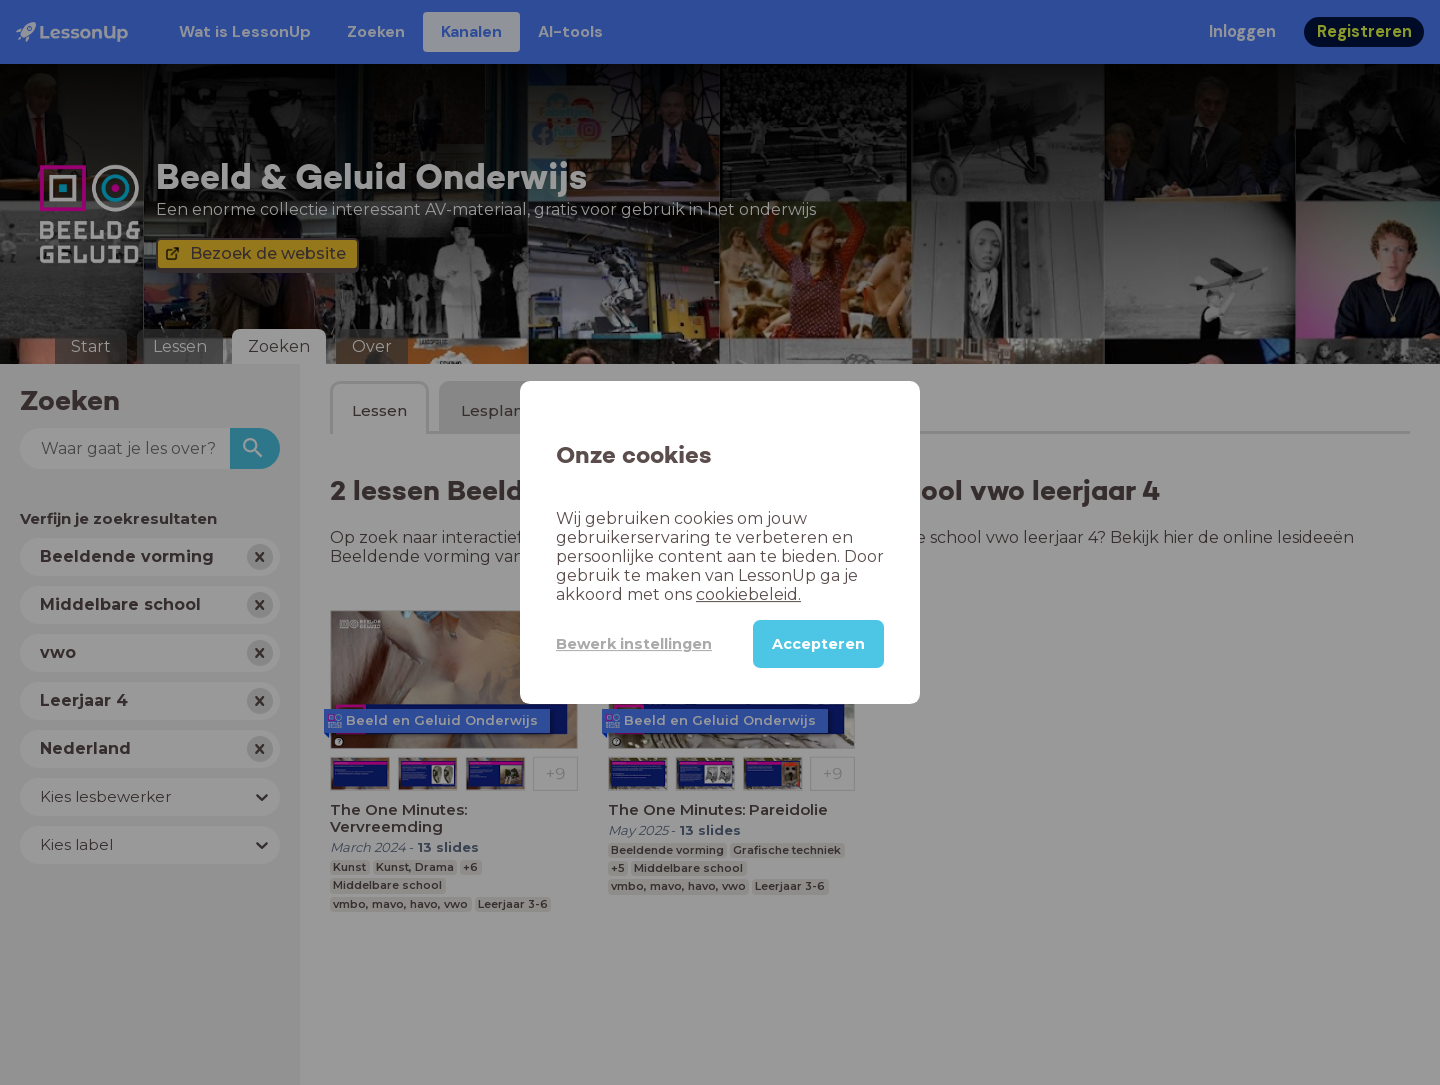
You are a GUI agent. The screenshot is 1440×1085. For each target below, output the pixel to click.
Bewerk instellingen (634, 644)
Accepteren (818, 644)
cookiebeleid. (748, 594)
